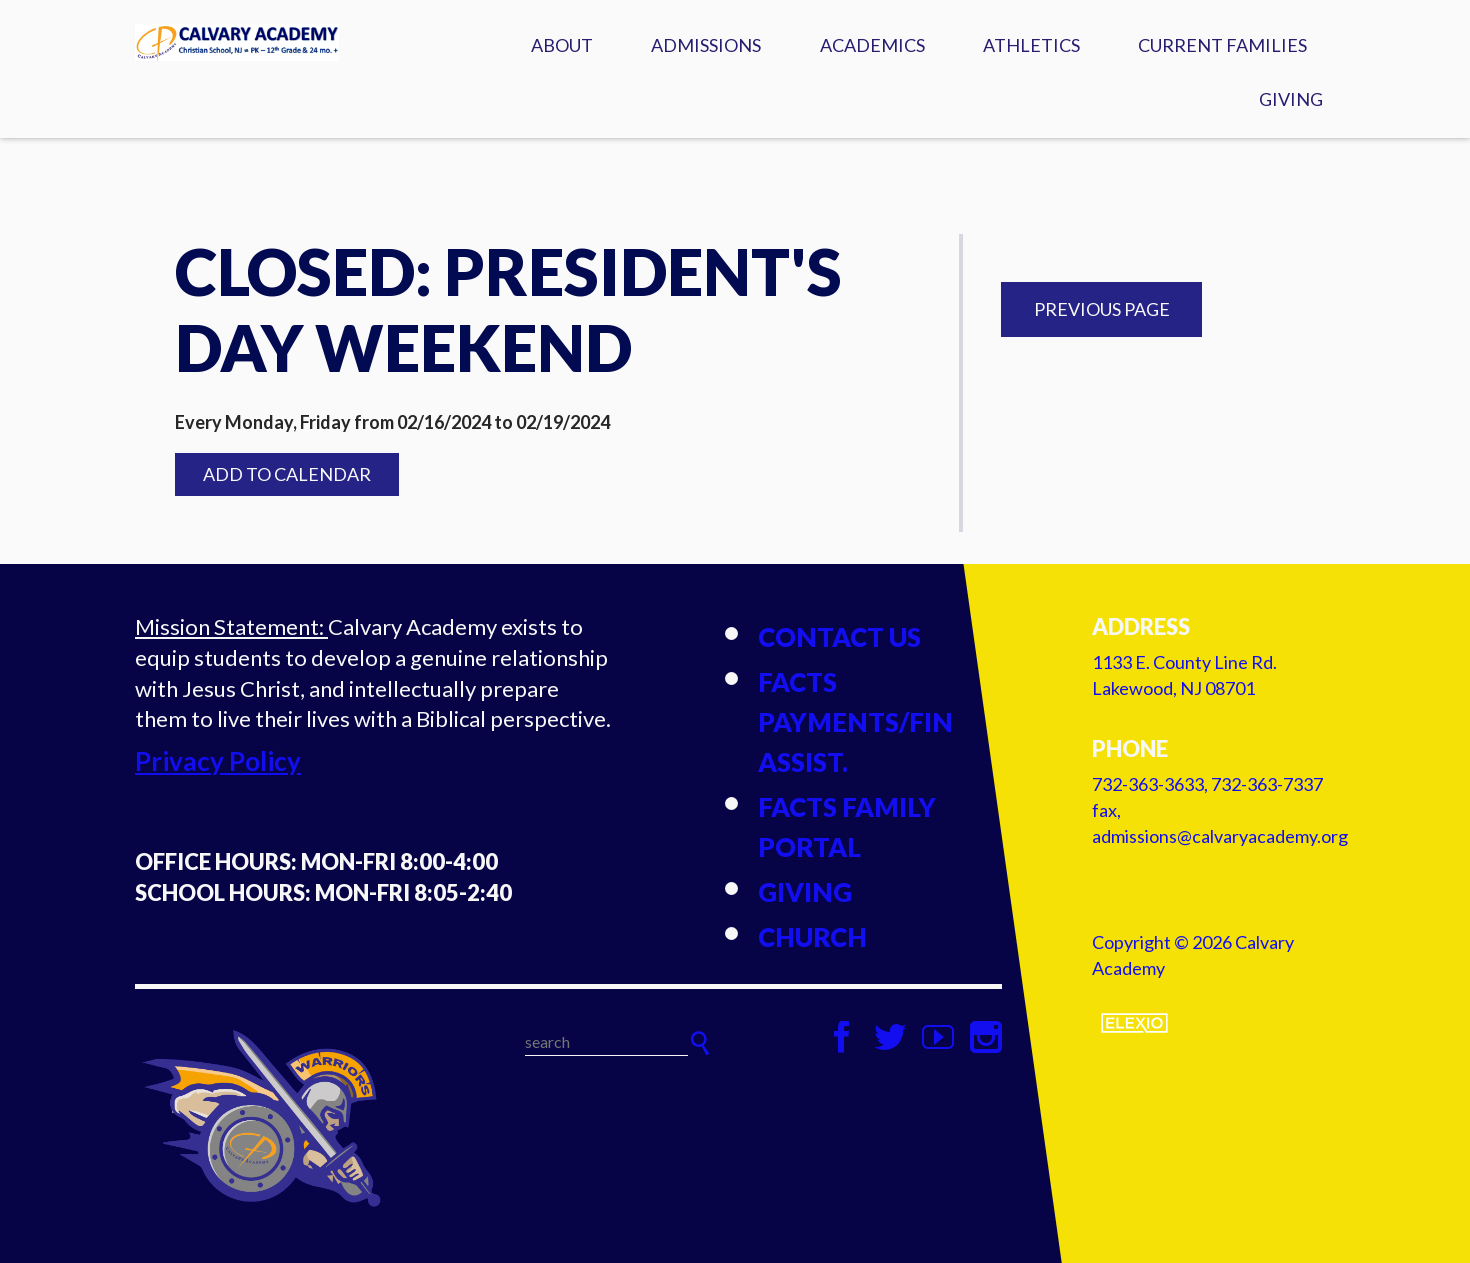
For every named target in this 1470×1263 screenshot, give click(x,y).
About (562, 45)
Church (812, 937)
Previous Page (1102, 309)
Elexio (1134, 1023)
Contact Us (839, 637)
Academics (872, 45)
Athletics (1031, 45)
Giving (1291, 99)
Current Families (1222, 45)
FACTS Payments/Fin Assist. (855, 722)
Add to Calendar (287, 474)
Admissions (706, 45)
